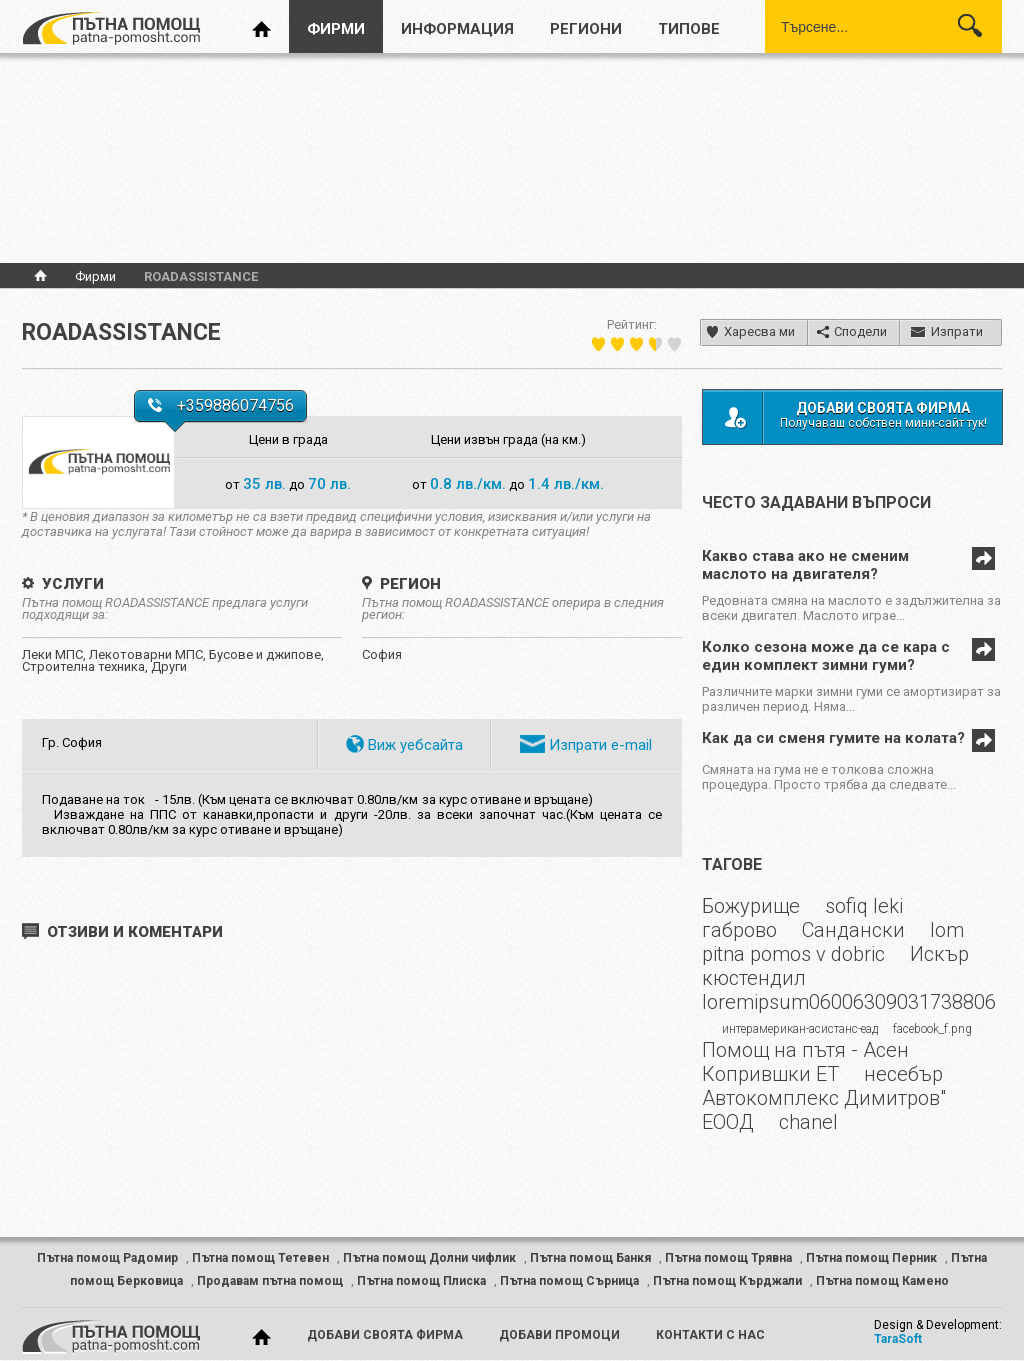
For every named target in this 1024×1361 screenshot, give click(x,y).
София (382, 654)
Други (169, 666)
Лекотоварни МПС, (149, 654)
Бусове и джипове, (266, 654)
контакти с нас (710, 1335)
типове (689, 29)
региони (586, 29)
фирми (336, 29)
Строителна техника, (86, 666)
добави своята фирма (385, 1335)
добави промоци (559, 1335)
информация (457, 29)
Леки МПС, (55, 654)
